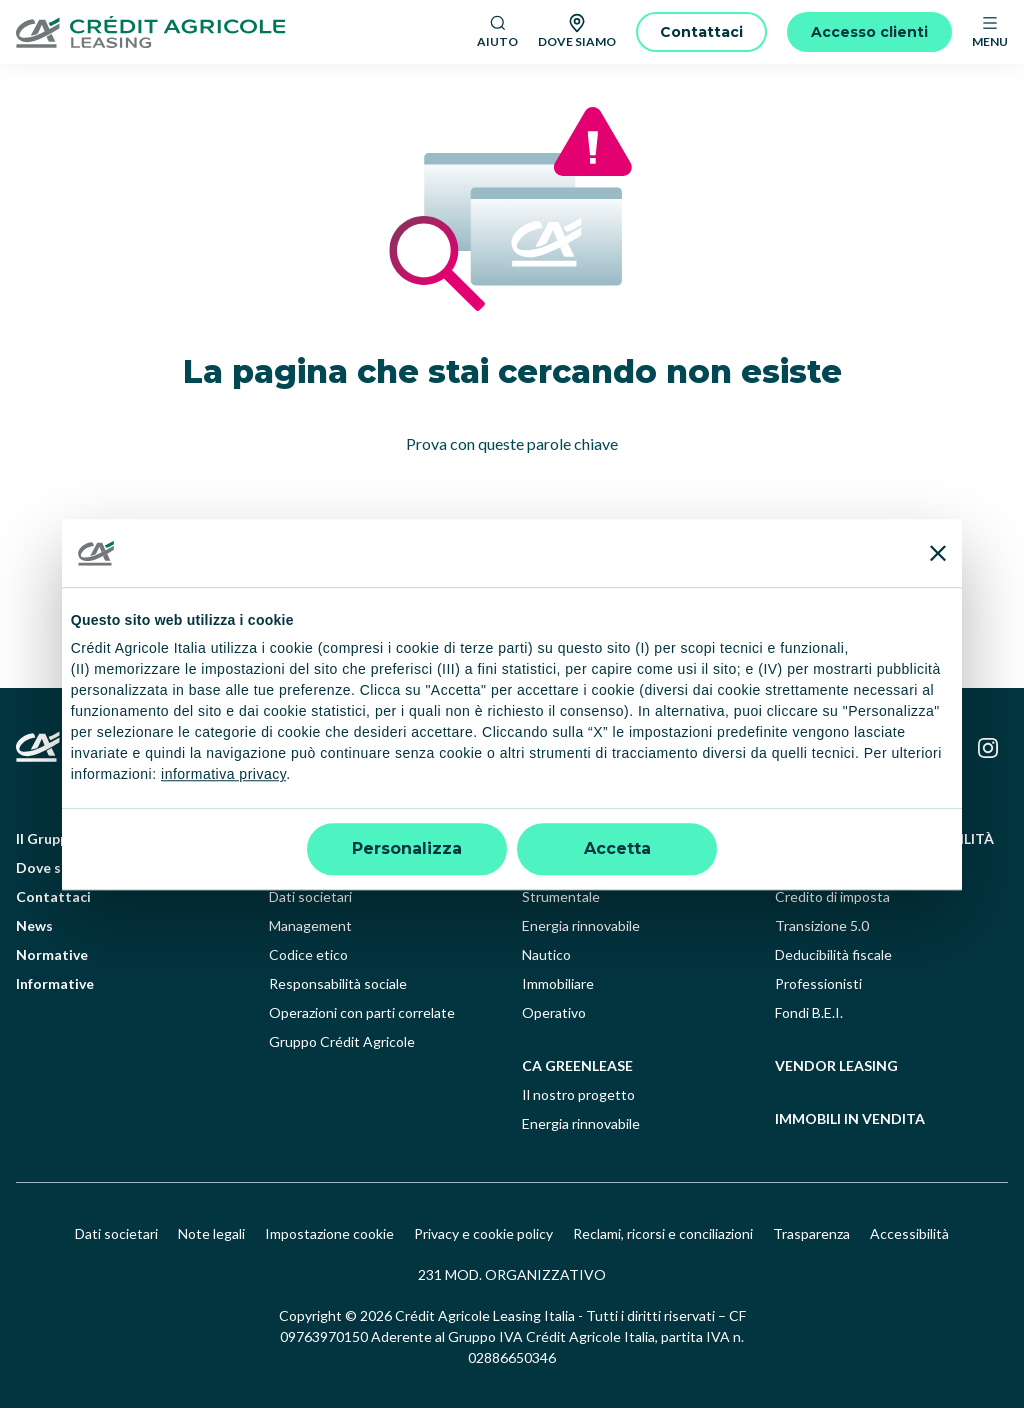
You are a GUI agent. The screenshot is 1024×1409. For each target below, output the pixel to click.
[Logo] (238, 32)
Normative (52, 955)
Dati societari (310, 897)
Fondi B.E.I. (809, 1013)
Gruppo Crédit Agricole (342, 1042)
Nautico (546, 955)
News (34, 926)
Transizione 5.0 (822, 926)
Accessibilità (909, 1234)
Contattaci (53, 897)
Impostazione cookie (329, 1234)
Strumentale (561, 897)
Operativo (554, 1013)
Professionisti (818, 984)
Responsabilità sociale (338, 984)
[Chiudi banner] (938, 553)
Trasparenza (811, 1234)
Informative (55, 984)
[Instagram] (988, 749)
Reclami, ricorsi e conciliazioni (663, 1234)
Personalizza (407, 848)
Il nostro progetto (578, 1095)
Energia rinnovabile (581, 926)
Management (310, 926)
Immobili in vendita (850, 1119)
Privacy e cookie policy (483, 1234)
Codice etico (308, 955)
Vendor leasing (836, 1066)
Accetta (617, 848)
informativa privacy (223, 775)
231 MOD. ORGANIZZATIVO (512, 1275)
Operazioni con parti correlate (362, 1013)
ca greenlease (577, 1066)
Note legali (211, 1234)
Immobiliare (558, 984)
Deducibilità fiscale (833, 955)
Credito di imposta (832, 897)
